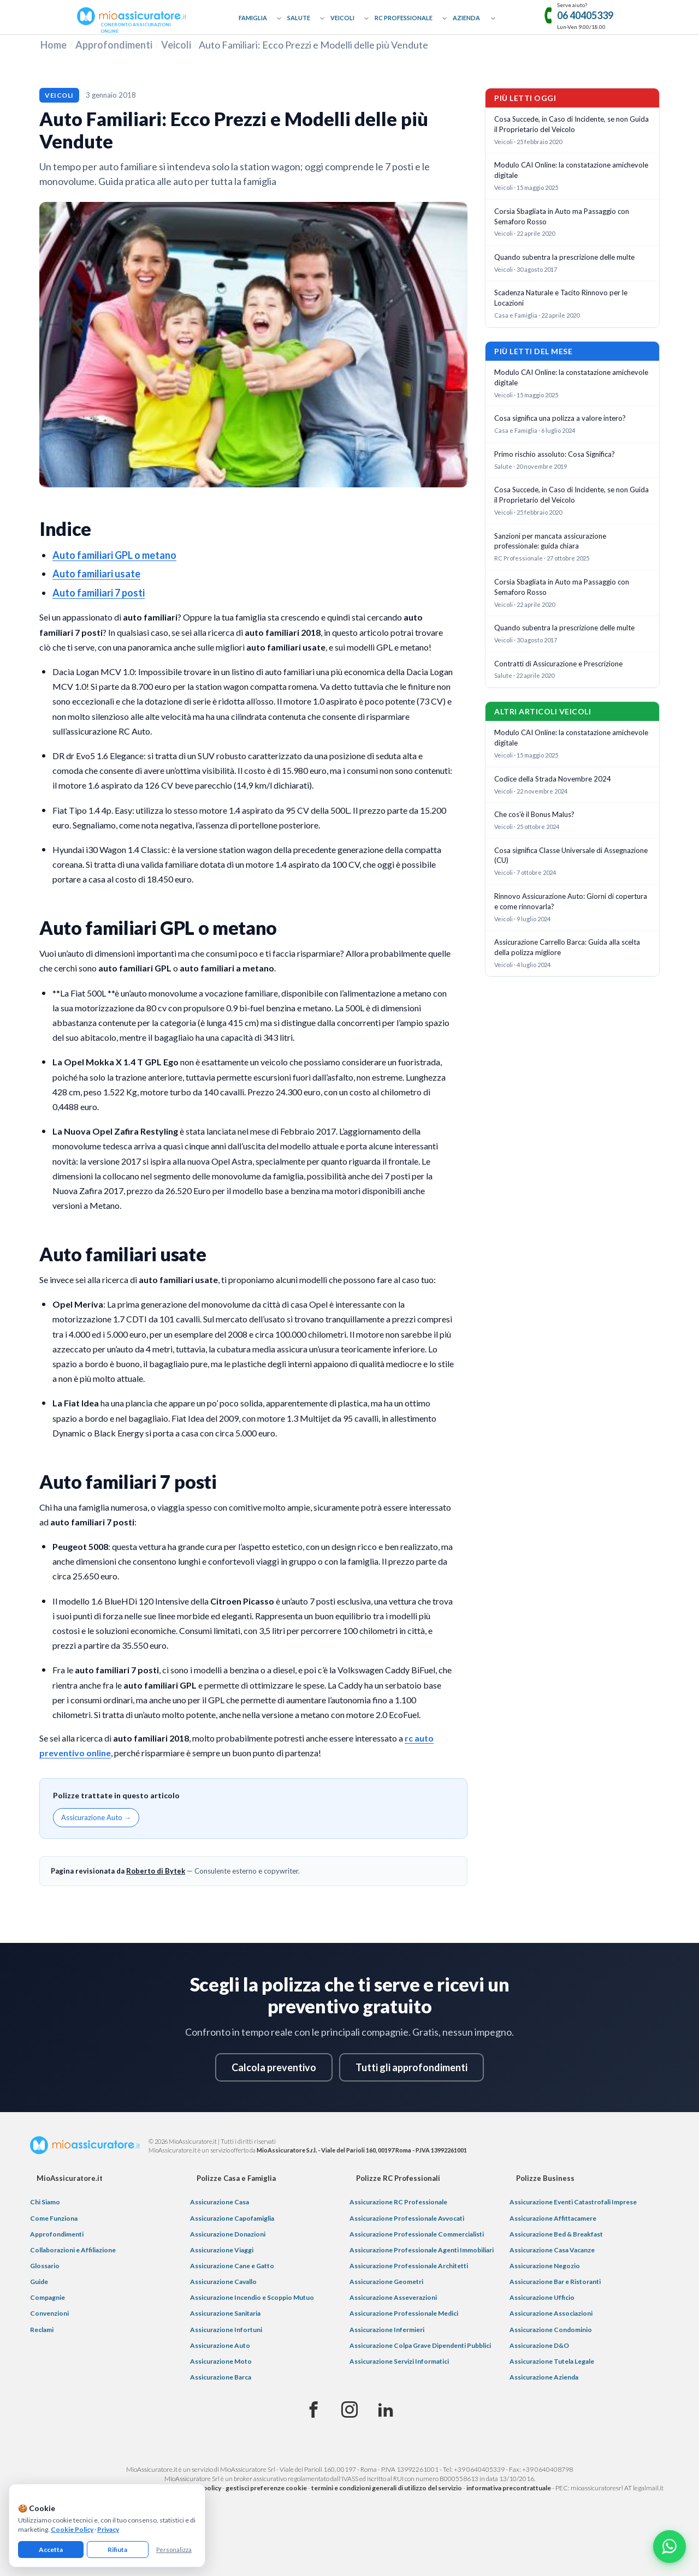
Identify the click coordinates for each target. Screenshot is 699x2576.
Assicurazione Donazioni (227, 2234)
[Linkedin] (385, 2410)
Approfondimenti (113, 45)
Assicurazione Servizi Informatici (399, 2361)
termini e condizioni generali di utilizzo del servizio (386, 2488)
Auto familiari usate (96, 574)
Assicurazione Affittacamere (553, 2218)
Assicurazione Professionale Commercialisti (417, 2234)
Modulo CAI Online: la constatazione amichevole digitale (571, 170)
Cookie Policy (72, 2529)
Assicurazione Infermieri (387, 2329)
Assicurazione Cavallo (223, 2281)
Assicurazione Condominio (551, 2329)
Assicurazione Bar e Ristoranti (555, 2281)
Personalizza (174, 2549)
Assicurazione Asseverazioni (393, 2297)
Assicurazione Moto (221, 2361)
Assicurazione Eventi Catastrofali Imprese (573, 2202)
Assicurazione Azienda (544, 2377)
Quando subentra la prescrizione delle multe (564, 257)
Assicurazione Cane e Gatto (232, 2266)
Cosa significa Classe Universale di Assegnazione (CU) (571, 855)
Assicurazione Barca (220, 2377)
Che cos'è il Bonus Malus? (534, 814)
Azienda (466, 17)
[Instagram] (349, 2410)
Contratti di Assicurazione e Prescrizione (558, 663)
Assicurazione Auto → (96, 1817)
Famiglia (253, 17)
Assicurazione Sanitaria (225, 2313)
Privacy (108, 2529)
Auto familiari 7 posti (98, 593)
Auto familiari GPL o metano (114, 555)
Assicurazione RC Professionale (398, 2202)
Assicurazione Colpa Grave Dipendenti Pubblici (420, 2345)
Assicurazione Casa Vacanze (552, 2250)
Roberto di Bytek (155, 1871)
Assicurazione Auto (220, 2345)
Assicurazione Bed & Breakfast (556, 2234)
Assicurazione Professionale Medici (404, 2313)
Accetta (51, 2549)
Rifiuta (117, 2549)
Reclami (42, 2329)
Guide (39, 2281)
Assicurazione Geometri (386, 2281)
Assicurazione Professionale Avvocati (407, 2218)
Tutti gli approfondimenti (411, 2067)
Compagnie (47, 2297)
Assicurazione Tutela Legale (552, 2361)
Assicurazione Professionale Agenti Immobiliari (422, 2250)
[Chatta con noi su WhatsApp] (669, 2546)
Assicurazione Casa (219, 2202)
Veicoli (342, 17)
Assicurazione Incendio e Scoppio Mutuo (252, 2297)
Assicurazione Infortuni (226, 2329)
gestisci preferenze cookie (266, 2488)
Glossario (45, 2266)
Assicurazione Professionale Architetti (409, 2266)
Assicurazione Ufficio (542, 2297)
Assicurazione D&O (539, 2345)
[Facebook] (313, 2410)
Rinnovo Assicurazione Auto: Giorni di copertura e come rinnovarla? (570, 901)
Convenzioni (49, 2313)
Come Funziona (54, 2218)
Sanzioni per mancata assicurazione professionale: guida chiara (550, 541)
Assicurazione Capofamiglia (232, 2218)
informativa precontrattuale (508, 2488)
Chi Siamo (45, 2202)
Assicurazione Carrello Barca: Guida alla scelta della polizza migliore (567, 947)
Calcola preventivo (274, 2067)
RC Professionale (404, 17)
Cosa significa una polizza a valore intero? (560, 418)
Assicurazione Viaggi (221, 2250)
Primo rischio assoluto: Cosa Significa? (554, 454)
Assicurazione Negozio (545, 2266)
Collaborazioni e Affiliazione (73, 2250)
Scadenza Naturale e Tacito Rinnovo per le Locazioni (560, 297)
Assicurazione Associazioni (551, 2313)
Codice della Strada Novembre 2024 (552, 778)
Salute (298, 17)
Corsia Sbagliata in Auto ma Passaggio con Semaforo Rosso (561, 216)
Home (53, 45)
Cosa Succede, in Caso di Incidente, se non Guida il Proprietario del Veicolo (571, 124)
